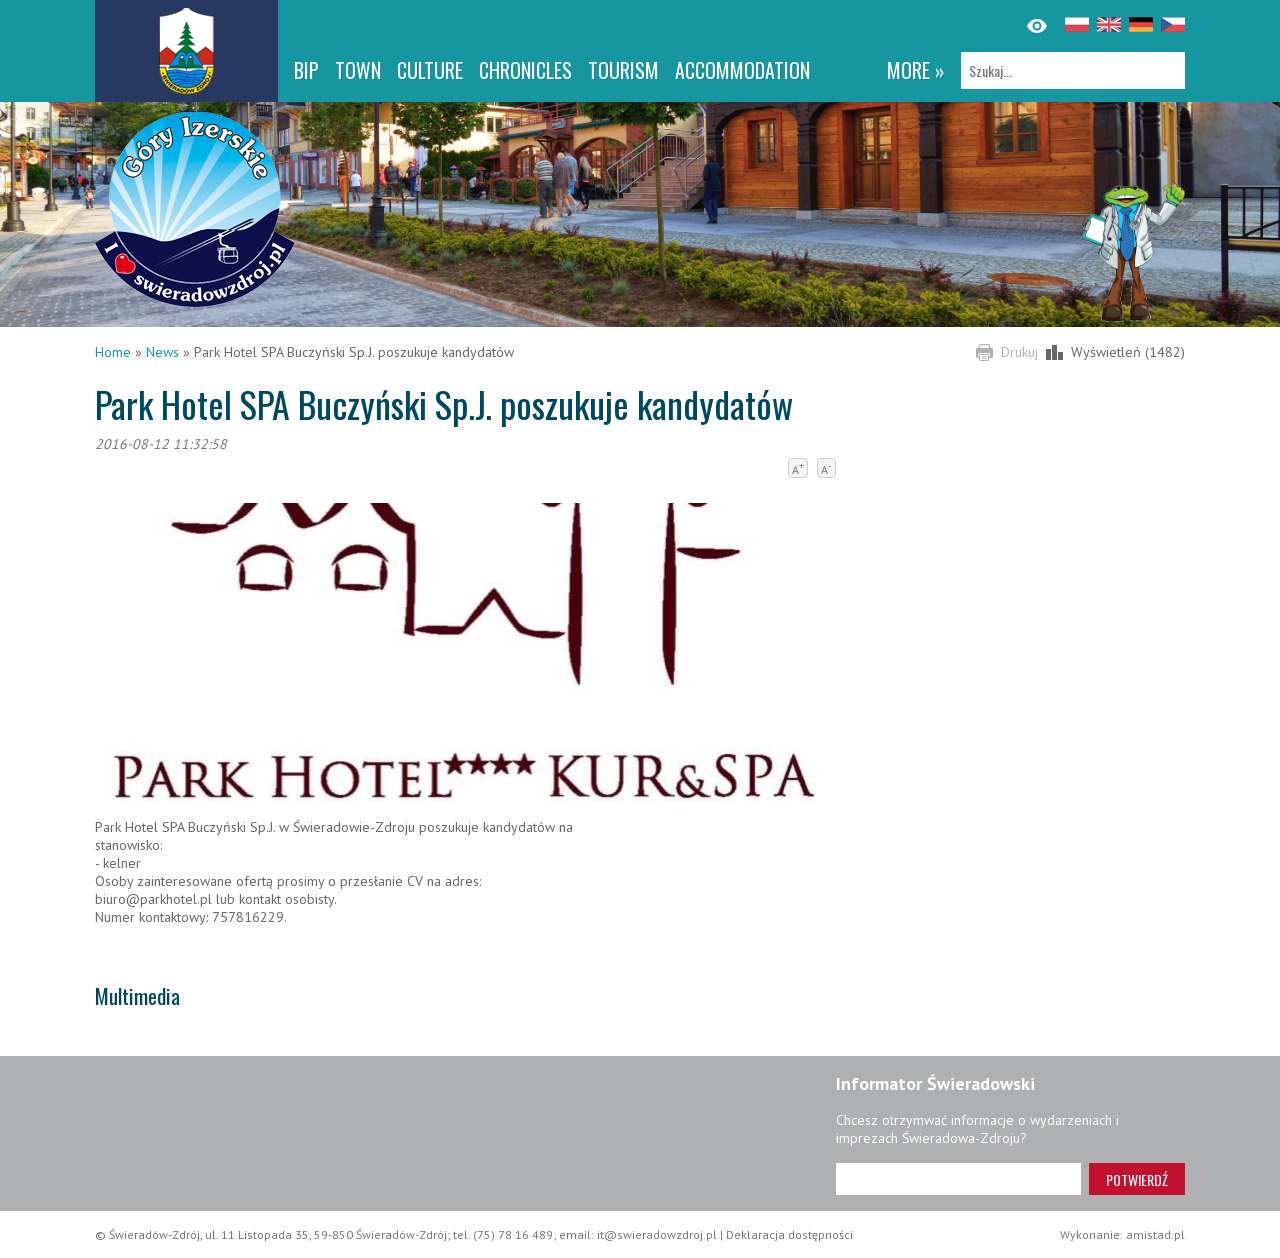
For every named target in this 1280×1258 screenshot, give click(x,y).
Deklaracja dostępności (789, 1234)
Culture (430, 70)
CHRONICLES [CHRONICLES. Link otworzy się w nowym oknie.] (525, 70)
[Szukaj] (1073, 70)
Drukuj (1019, 352)
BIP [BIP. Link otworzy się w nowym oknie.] (306, 70)
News (162, 352)
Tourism (623, 70)
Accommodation (742, 70)
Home (113, 352)
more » (916, 70)
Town (358, 70)
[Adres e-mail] (958, 1179)
